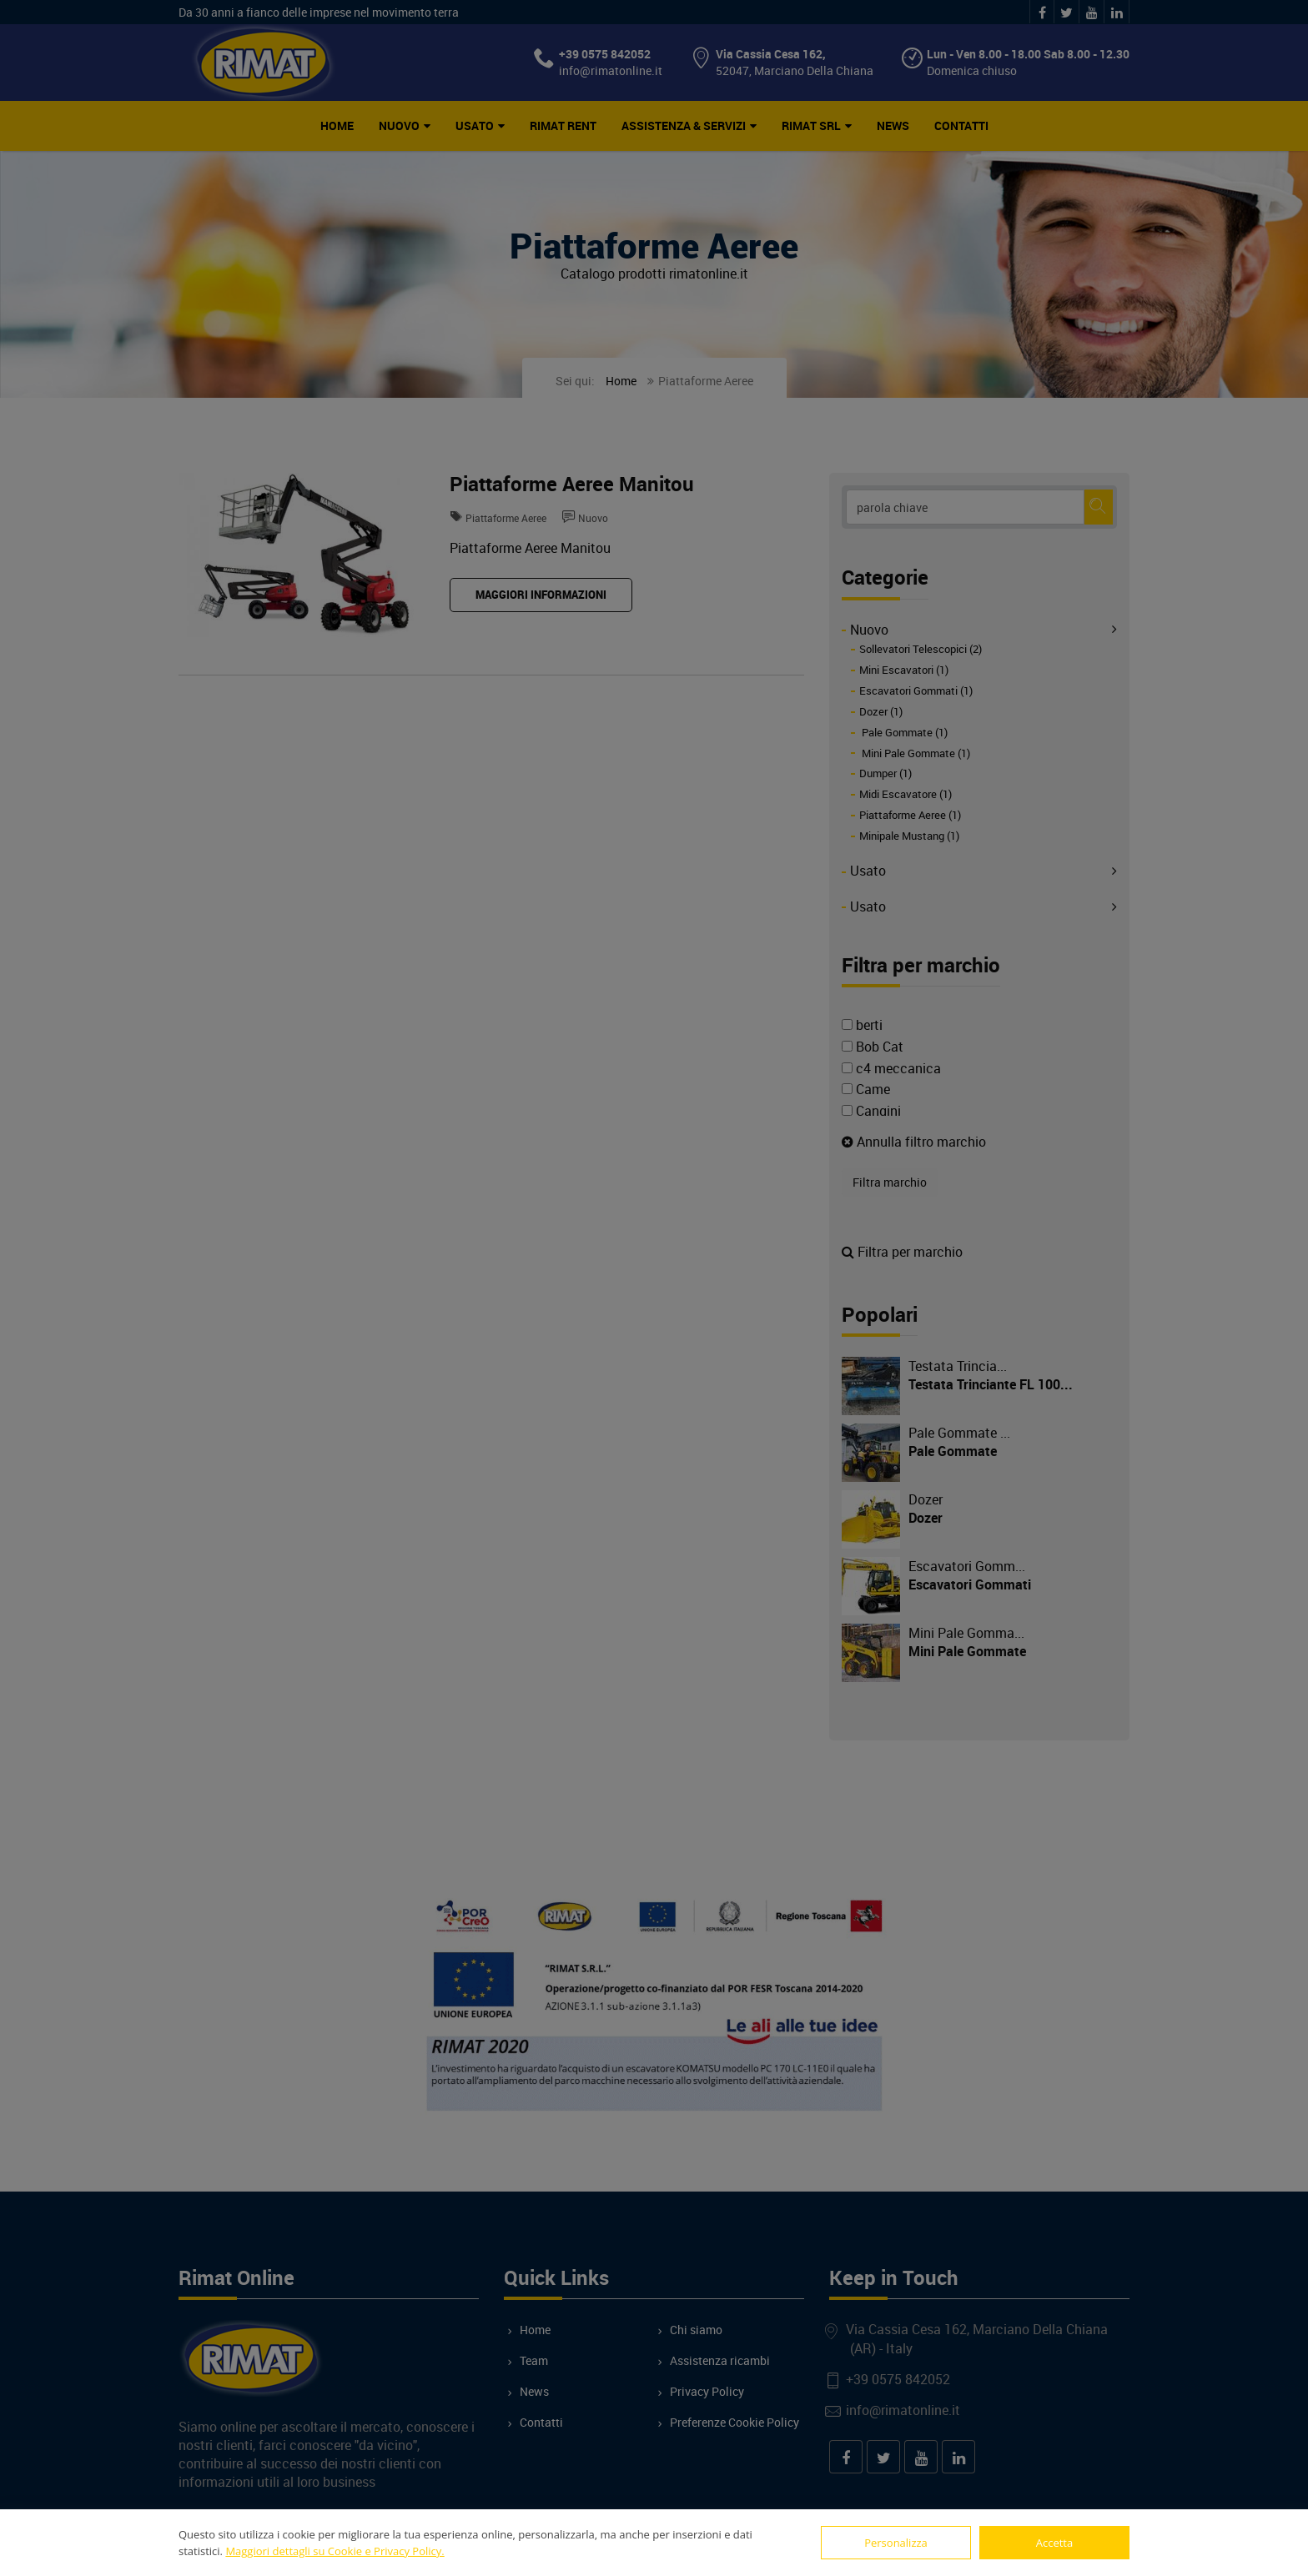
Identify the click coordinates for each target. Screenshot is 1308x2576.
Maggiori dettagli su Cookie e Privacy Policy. (334, 2550)
